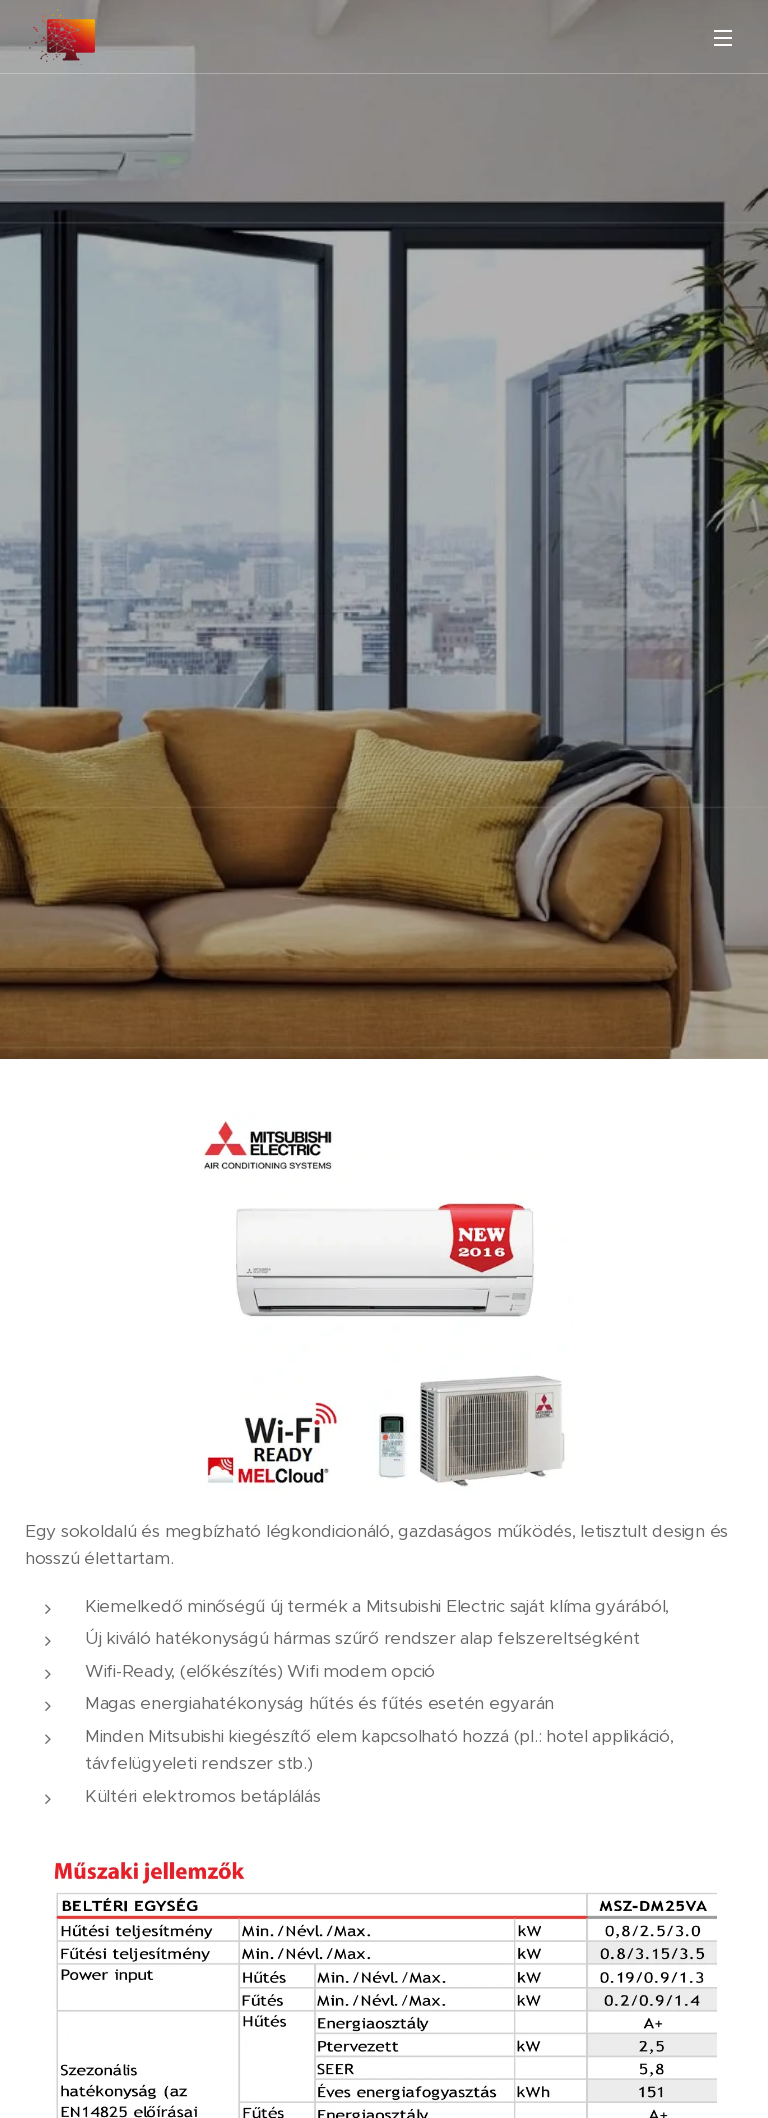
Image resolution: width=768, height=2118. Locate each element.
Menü (723, 38)
